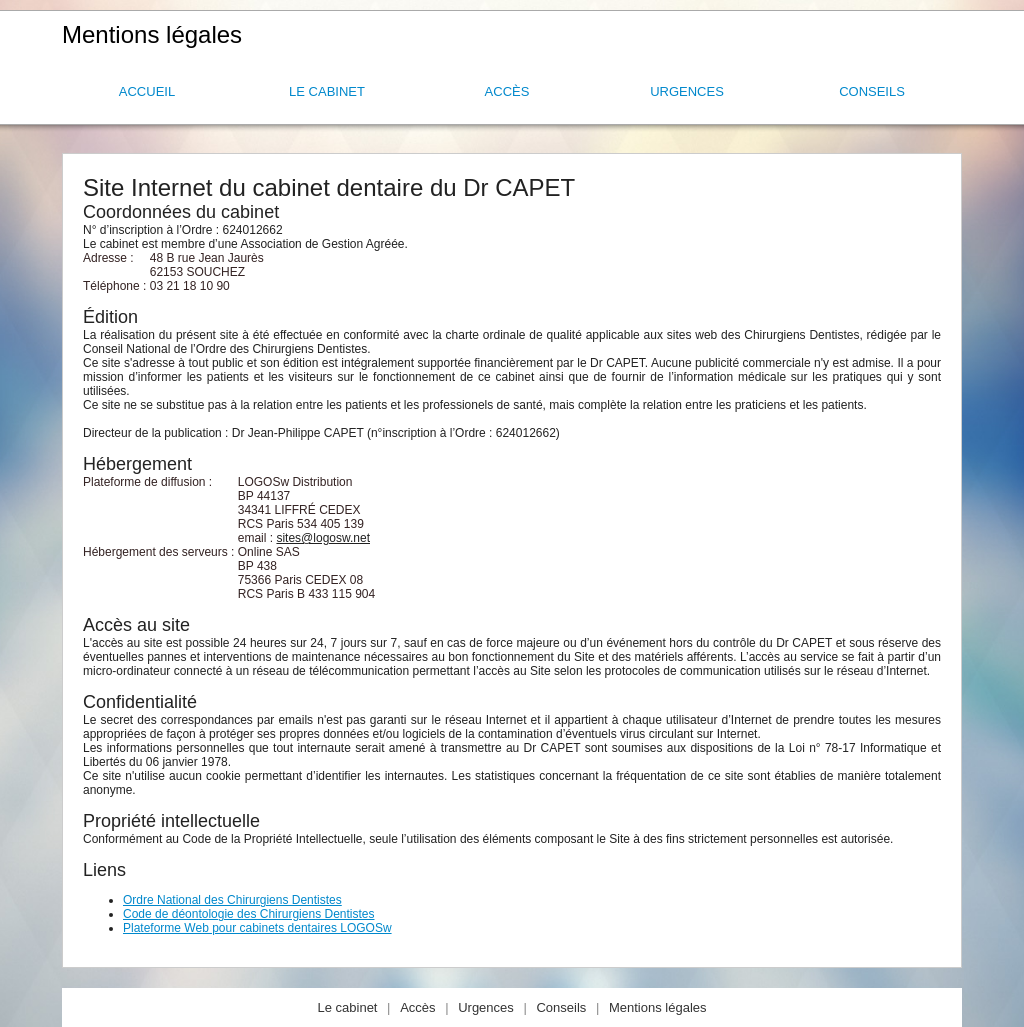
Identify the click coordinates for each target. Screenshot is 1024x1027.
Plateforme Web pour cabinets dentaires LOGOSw (257, 928)
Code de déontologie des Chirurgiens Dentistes (249, 914)
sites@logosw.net (323, 538)
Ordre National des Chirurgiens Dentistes (232, 900)
